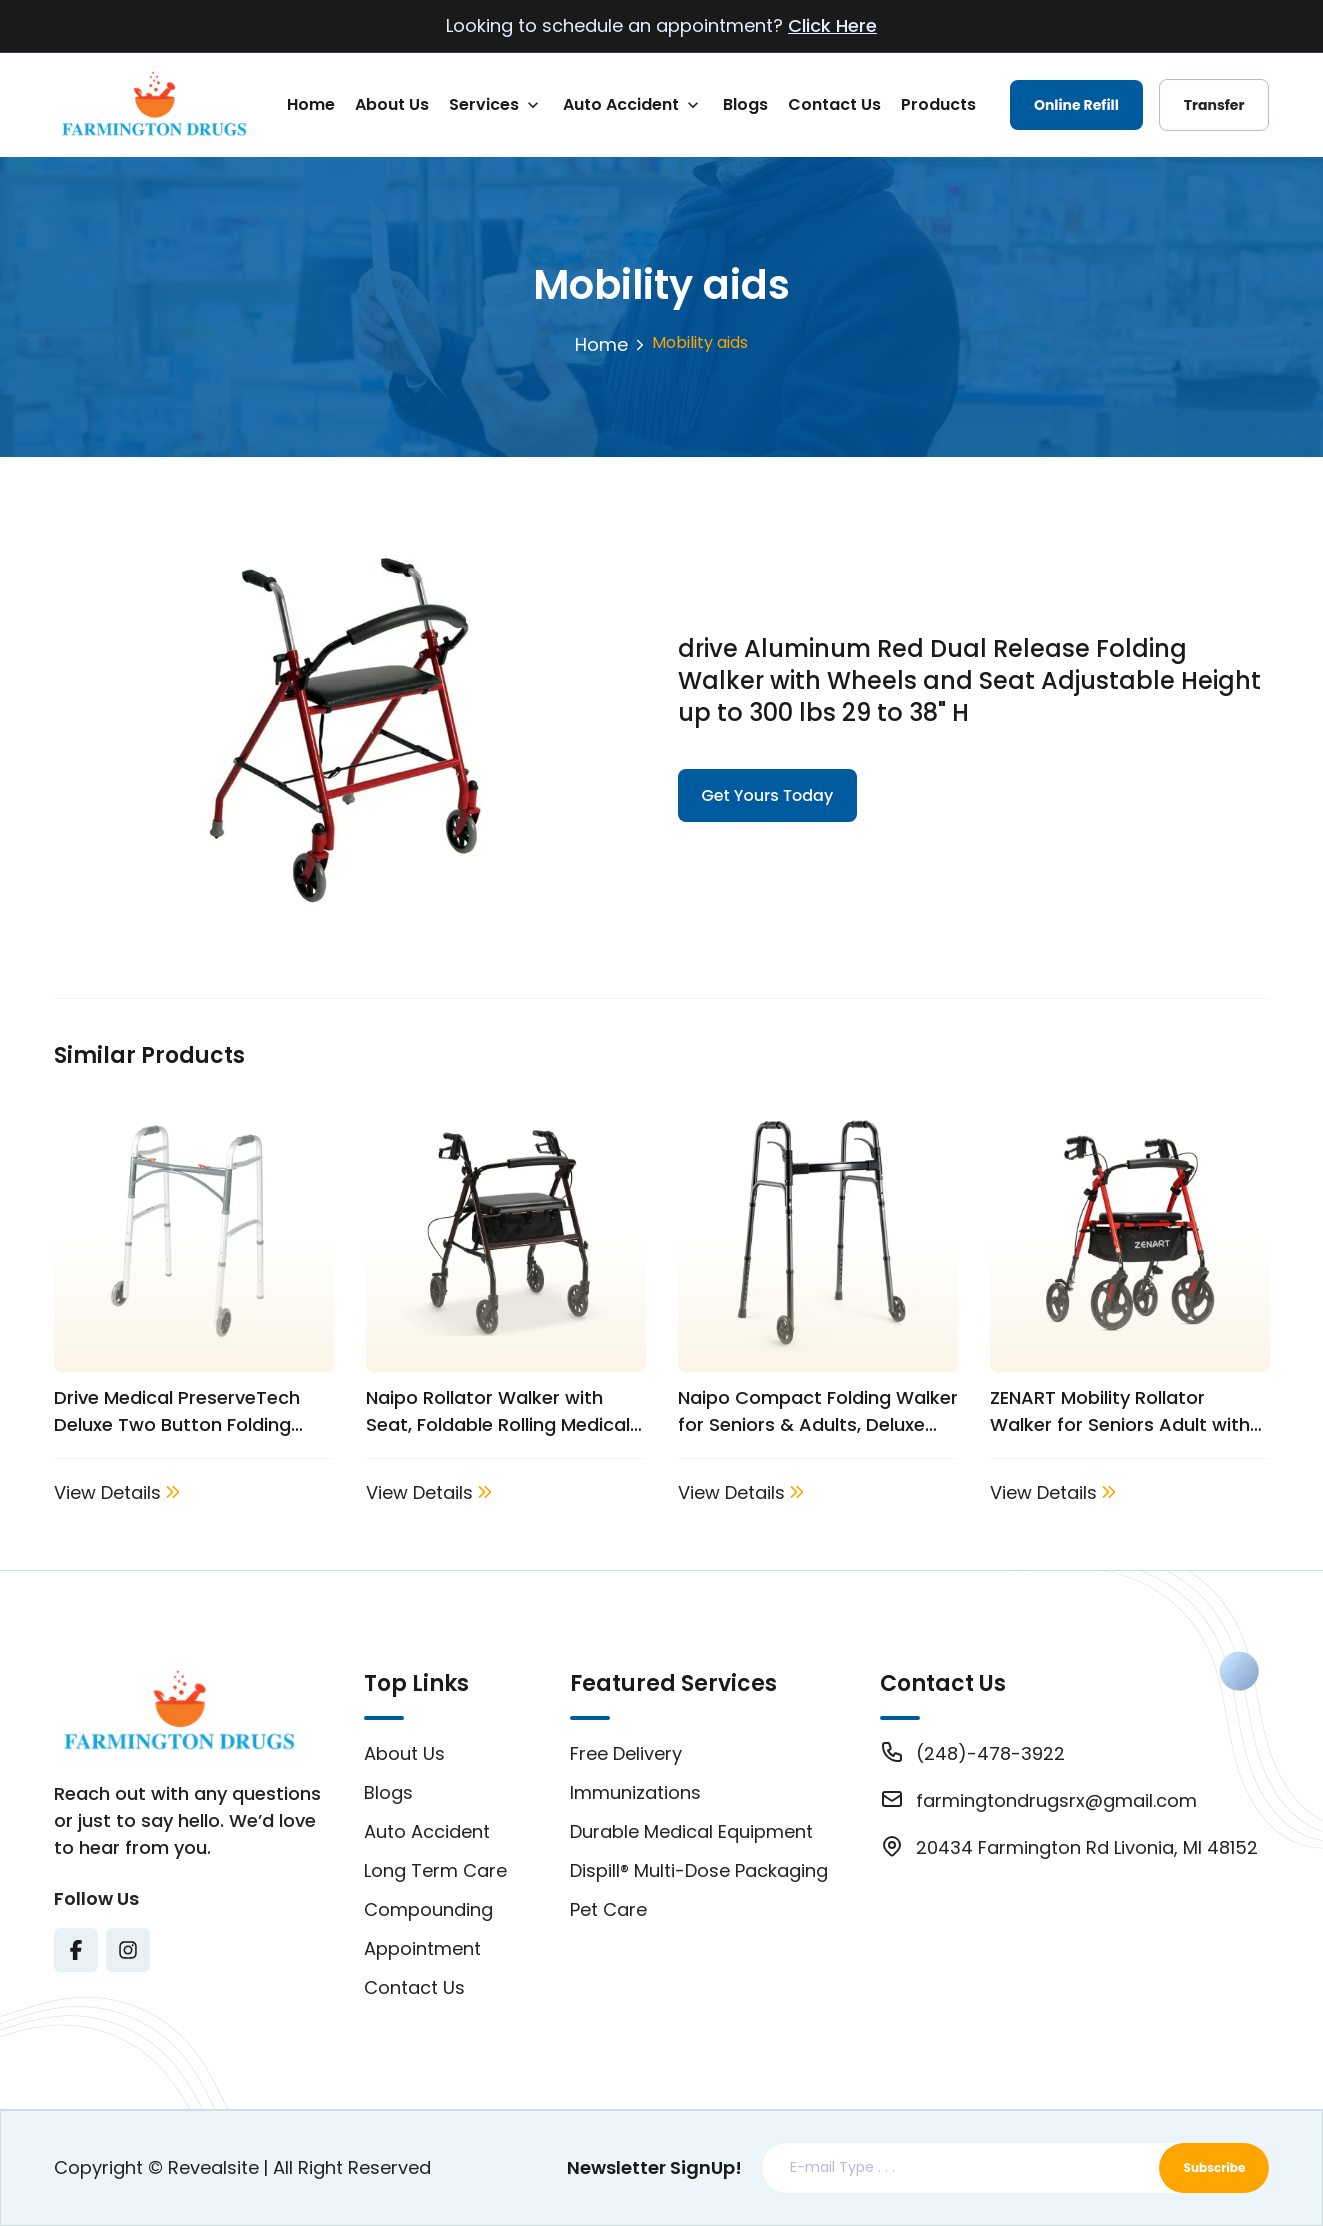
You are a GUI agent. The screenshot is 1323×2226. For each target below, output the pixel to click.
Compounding (428, 1909)
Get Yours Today (768, 795)
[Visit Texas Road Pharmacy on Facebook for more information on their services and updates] (76, 1950)
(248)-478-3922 (990, 1753)
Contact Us (834, 104)
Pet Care (608, 1909)
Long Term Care (435, 1870)
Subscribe (1215, 2167)
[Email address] (965, 2168)
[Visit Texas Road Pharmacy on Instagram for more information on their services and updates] (128, 1950)
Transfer (1214, 105)
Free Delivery (626, 1753)
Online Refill (1076, 105)
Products (938, 104)
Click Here (832, 25)
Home (311, 104)
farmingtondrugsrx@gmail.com (1056, 1800)
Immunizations (635, 1792)
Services (484, 104)
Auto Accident (621, 104)
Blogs (745, 104)
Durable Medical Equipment (691, 1831)
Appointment (422, 1948)
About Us (392, 104)
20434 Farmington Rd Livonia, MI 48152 (1087, 1847)
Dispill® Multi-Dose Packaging (699, 1870)
